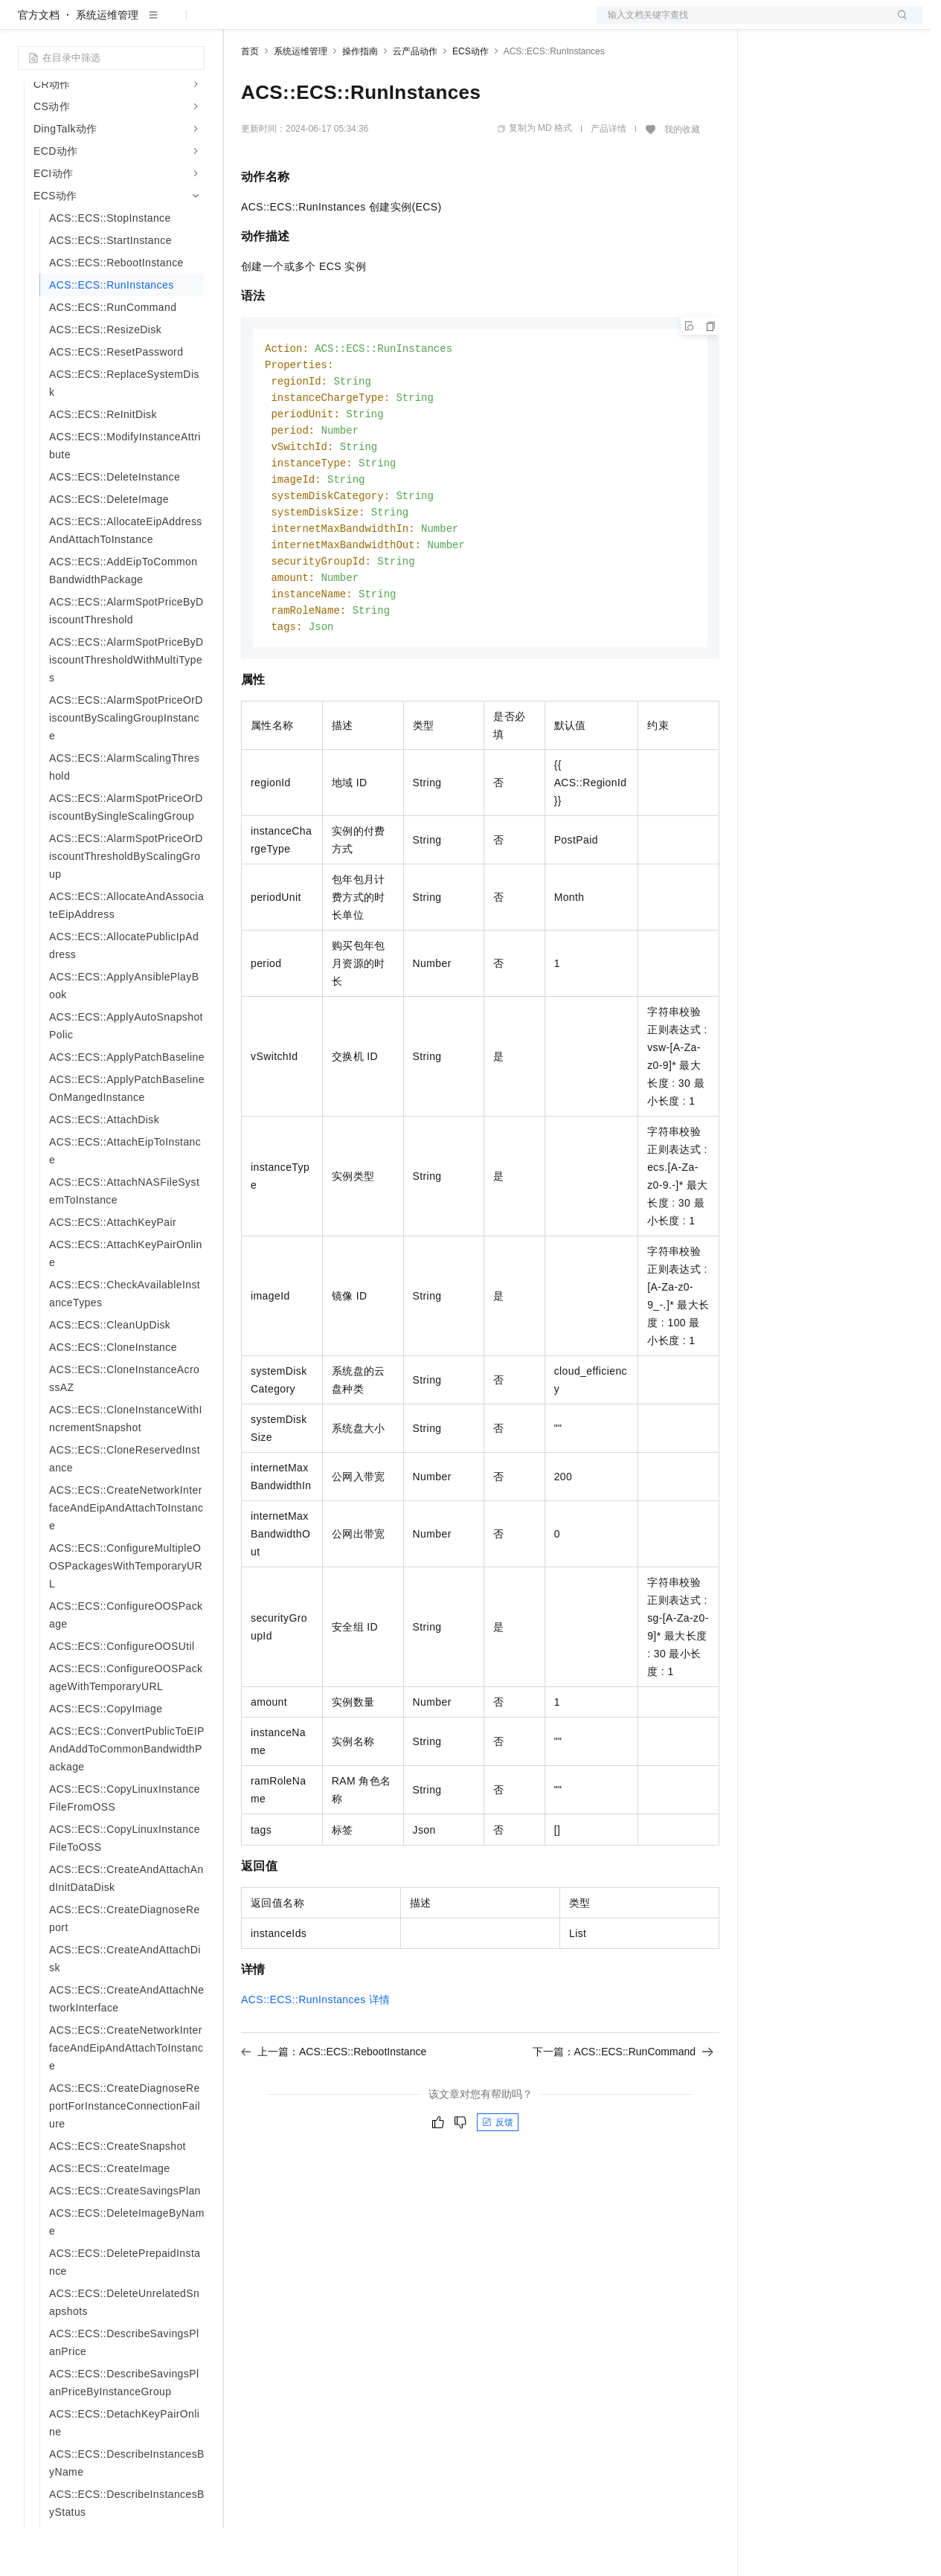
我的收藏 (682, 177)
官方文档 (39, 62)
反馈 (497, 2183)
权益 (285, 24)
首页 (250, 99)
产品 (193, 24)
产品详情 (608, 176)
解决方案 (239, 24)
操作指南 (360, 99)
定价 (321, 24)
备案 (772, 24)
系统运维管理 (107, 62)
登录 (898, 24)
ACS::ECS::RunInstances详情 (316, 2060)
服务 (438, 24)
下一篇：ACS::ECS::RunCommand (623, 2113)
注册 (843, 24)
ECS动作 (470, 99)
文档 (741, 24)
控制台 (807, 24)
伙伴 (403, 24)
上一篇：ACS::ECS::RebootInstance (333, 2113)
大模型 (152, 24)
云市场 (362, 24)
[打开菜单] (24, 24)
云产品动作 (415, 99)
